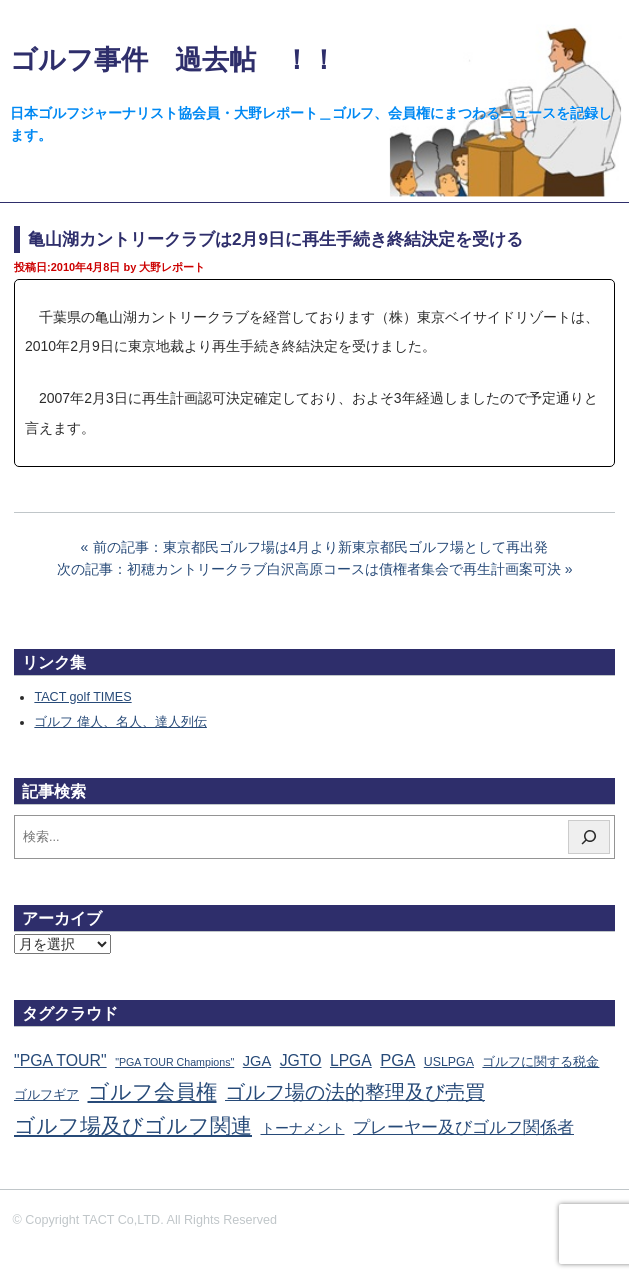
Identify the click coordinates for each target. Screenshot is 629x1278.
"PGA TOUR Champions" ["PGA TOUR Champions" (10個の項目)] (174, 1062)
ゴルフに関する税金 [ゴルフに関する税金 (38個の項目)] (540, 1061)
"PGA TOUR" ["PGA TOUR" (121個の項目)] (60, 1060)
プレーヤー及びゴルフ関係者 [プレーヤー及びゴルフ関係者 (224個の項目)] (463, 1127)
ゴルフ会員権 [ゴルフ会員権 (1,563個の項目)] (152, 1092)
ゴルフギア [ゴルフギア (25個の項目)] (46, 1095)
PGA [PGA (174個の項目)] (397, 1060)
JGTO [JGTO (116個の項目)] (301, 1060)
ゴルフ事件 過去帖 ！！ (173, 59)
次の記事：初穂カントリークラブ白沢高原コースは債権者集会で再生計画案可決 (309, 569)
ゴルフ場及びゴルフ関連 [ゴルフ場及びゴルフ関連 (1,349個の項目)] (133, 1125)
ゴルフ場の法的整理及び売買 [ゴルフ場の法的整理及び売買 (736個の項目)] (355, 1092)
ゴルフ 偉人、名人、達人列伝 (120, 722)
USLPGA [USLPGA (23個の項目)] (449, 1062)
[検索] (589, 837)
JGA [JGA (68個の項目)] (257, 1061)
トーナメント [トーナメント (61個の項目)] (303, 1128)
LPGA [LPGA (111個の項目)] (351, 1060)
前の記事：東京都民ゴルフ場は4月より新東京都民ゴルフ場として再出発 (321, 547)
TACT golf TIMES (82, 697)
